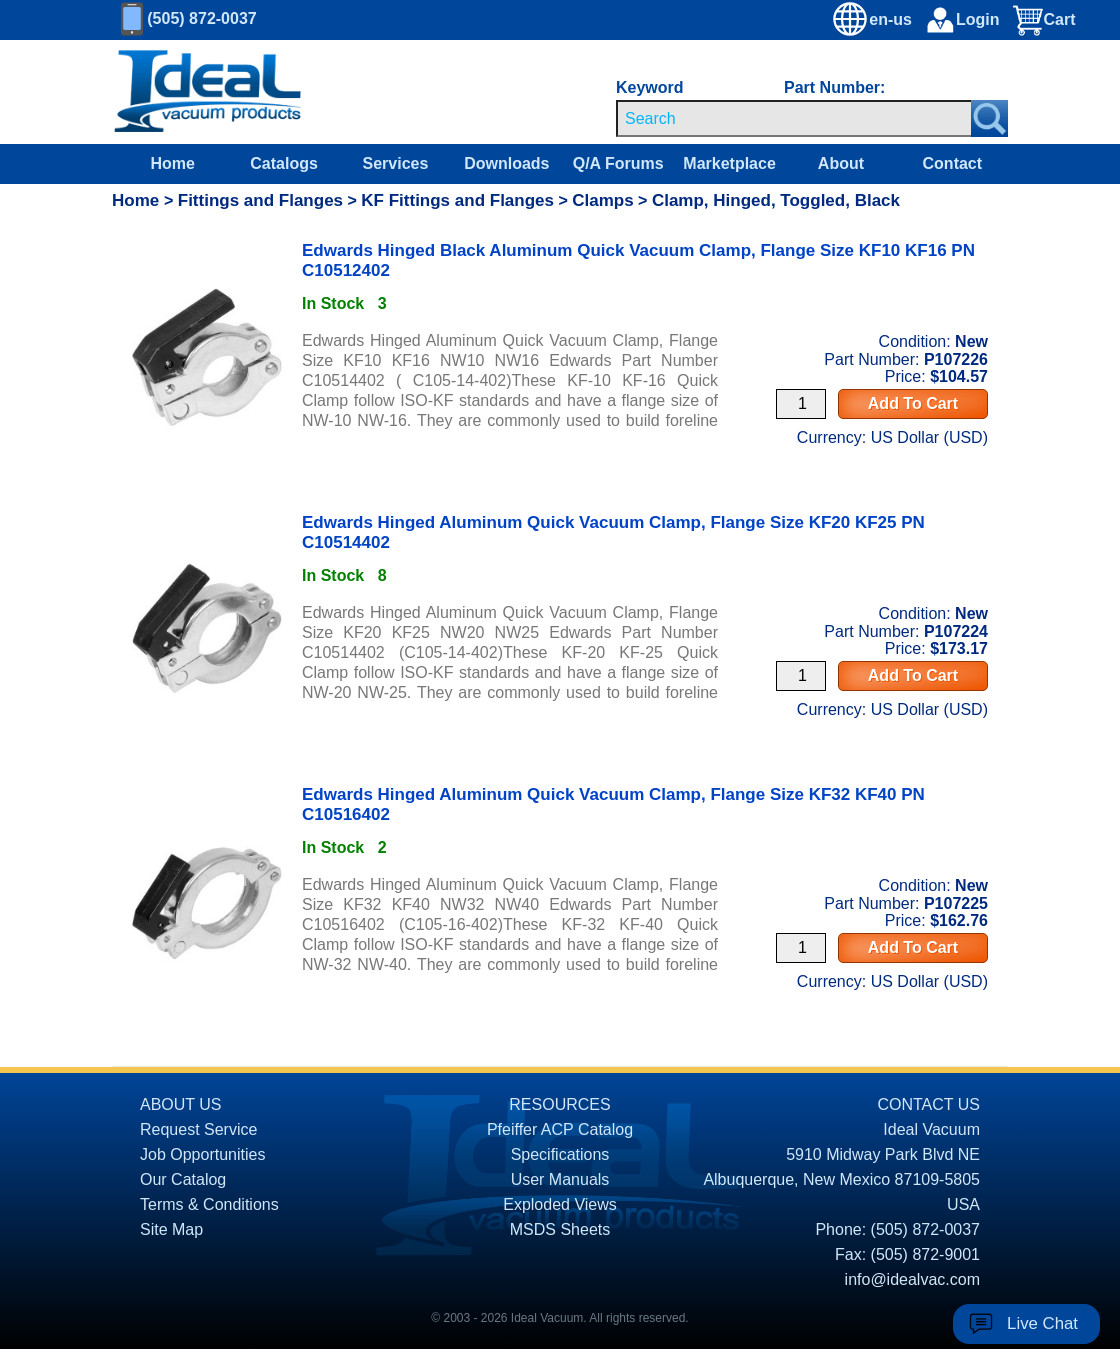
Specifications (560, 1154)
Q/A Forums (618, 163)
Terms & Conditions (209, 1204)
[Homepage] (208, 92)
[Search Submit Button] (989, 118)
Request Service (198, 1129)
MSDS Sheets (560, 1229)
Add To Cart (913, 403)
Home (172, 163)
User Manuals (560, 1179)
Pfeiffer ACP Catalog (560, 1129)
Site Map (171, 1229)
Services (396, 163)
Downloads (506, 163)
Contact (953, 163)
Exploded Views (560, 1204)
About (841, 163)
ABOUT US (181, 1104)
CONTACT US (928, 1104)
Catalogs (284, 163)
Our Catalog (183, 1179)
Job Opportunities (202, 1154)
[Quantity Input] (801, 404)
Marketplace (729, 163)
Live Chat (1042, 1323)
